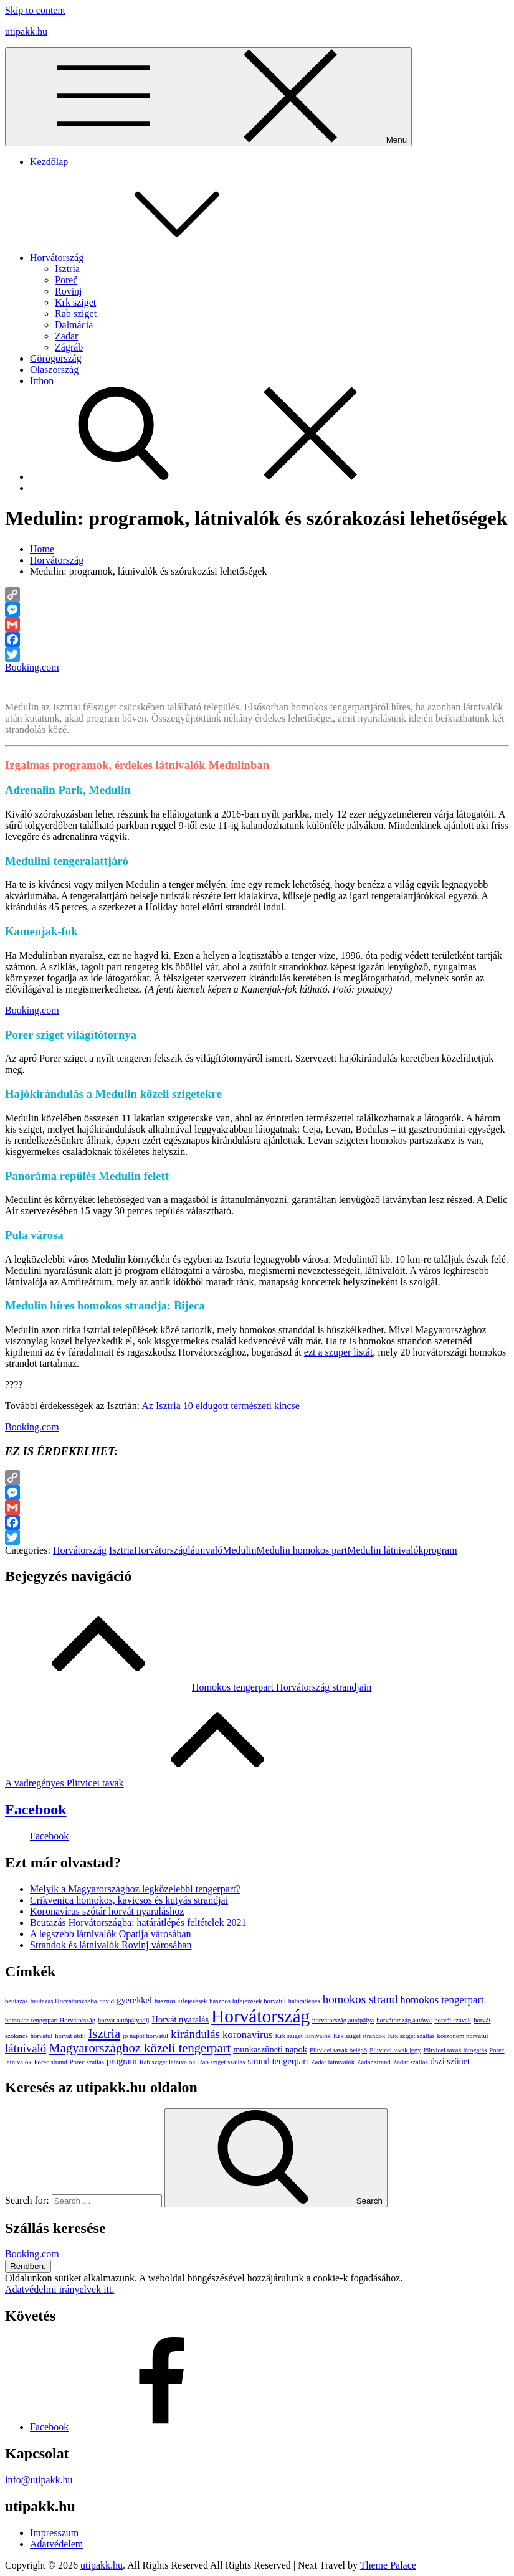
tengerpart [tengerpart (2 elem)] (290, 2061)
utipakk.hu (26, 31)
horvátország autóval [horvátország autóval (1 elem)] (404, 2020)
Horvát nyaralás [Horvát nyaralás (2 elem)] (180, 2019)
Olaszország (54, 369)
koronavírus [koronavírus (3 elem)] (247, 2035)
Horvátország (150, 257)
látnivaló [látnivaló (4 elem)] (25, 2048)
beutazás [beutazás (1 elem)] (16, 2001)
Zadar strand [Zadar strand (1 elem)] (374, 2062)
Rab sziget (76, 313)
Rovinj (68, 291)
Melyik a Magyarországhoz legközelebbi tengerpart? (135, 1889)
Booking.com (32, 667)
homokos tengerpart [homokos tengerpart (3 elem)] (442, 2000)
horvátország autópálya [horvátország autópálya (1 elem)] (343, 2020)
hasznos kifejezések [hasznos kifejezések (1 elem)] (181, 2001)
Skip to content (35, 10)
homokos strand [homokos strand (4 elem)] (360, 1999)
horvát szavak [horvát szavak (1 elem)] (452, 2020)
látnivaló (205, 1550)
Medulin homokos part (301, 1550)
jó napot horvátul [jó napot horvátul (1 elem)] (145, 2035)
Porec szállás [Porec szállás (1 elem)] (87, 2062)
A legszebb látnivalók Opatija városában (110, 1933)
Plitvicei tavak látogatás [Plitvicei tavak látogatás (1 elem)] (455, 2050)
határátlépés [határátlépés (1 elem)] (304, 2001)
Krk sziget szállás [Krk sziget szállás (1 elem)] (411, 2035)
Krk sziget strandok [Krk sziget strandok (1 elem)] (359, 2035)
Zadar (66, 336)
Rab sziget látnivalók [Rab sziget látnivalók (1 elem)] (168, 2062)
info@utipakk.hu (39, 2480)
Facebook (36, 1809)
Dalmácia (74, 324)
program (440, 1550)
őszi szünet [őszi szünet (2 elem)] (450, 2061)
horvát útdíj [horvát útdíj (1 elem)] (70, 2035)
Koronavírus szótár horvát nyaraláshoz (107, 1911)
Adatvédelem (56, 2544)
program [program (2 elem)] (122, 2061)
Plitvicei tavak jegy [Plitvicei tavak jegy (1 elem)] (395, 2050)
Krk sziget (75, 302)
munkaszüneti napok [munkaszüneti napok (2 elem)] (270, 2049)
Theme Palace (388, 2565)
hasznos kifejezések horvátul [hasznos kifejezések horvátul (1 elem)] (247, 2001)
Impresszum (54, 2532)
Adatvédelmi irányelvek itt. (60, 2289)
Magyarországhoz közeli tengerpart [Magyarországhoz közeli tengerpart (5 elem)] (140, 2048)
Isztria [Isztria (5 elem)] (104, 2034)
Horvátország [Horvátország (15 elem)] (260, 2016)
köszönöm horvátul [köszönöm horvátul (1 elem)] (462, 2035)
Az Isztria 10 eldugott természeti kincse (220, 1405)
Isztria (67, 268)
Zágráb (69, 347)
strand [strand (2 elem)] (258, 2061)
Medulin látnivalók (385, 1550)
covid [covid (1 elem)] (107, 2001)
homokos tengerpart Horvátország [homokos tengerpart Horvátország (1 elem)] (50, 2020)
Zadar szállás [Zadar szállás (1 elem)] (410, 2062)
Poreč (66, 280)
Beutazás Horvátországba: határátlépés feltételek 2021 (138, 1922)
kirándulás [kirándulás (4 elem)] (195, 2034)
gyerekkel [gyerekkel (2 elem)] (134, 2000)
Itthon (42, 380)
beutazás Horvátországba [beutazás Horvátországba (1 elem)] (64, 2001)
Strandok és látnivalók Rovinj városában (111, 1945)
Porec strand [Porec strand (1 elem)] (50, 2062)
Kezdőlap (49, 161)
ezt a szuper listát (338, 1352)
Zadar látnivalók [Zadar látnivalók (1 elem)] (333, 2062)
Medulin (239, 1550)
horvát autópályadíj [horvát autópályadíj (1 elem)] (124, 2020)
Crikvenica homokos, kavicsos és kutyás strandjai (129, 1900)
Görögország (56, 358)
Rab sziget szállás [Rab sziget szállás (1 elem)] (221, 2062)
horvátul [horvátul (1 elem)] (42, 2035)
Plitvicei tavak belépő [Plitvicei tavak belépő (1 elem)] (338, 2050)
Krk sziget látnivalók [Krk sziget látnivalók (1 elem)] (303, 2035)
